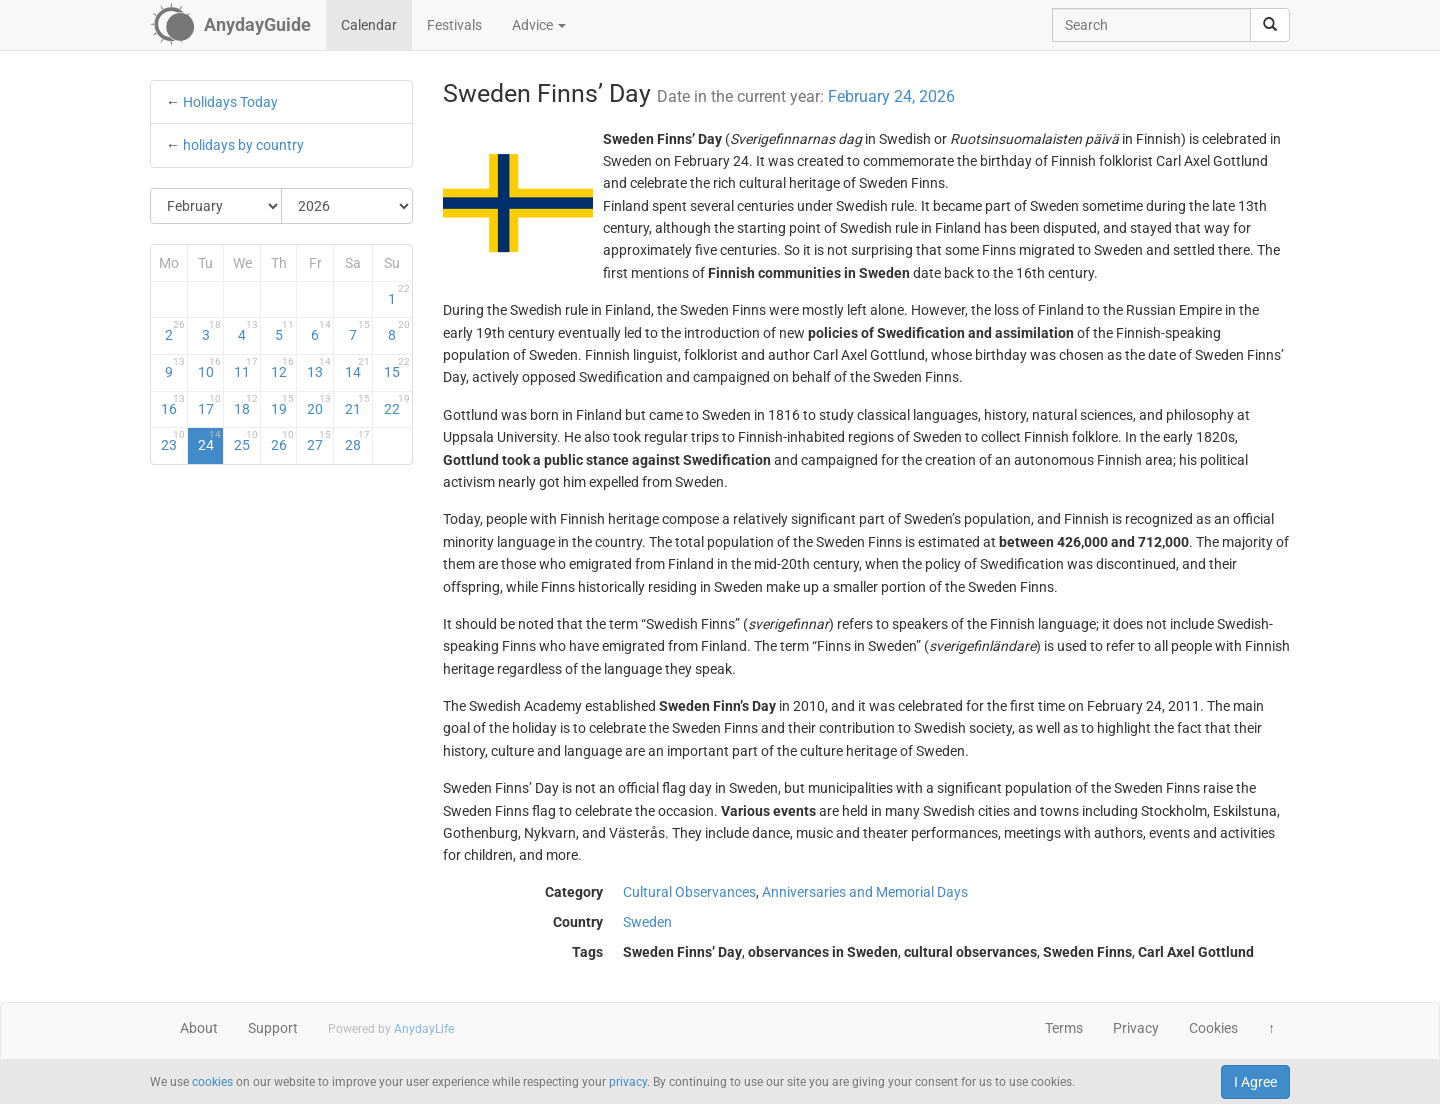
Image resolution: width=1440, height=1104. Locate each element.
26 (283, 441)
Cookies (1213, 1028)
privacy (628, 1082)
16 (173, 405)
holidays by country (243, 145)
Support (273, 1028)
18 (246, 405)
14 (357, 368)
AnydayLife (424, 1029)
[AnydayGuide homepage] (230, 25)
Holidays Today (230, 102)
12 (283, 368)
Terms (1064, 1028)
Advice (539, 25)
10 (210, 368)
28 (357, 441)
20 (319, 405)
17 (210, 405)
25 (246, 441)
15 (396, 368)
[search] (1270, 25)
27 (319, 441)
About (199, 1028)
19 (283, 405)
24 (210, 441)
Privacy (1136, 1028)
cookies (212, 1082)
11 (246, 368)
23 (173, 441)
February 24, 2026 (891, 96)
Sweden (647, 922)
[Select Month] (216, 206)
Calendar (369, 25)
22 (396, 405)
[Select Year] (347, 206)
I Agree (1255, 1082)
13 (319, 368)
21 (357, 405)
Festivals (454, 25)
